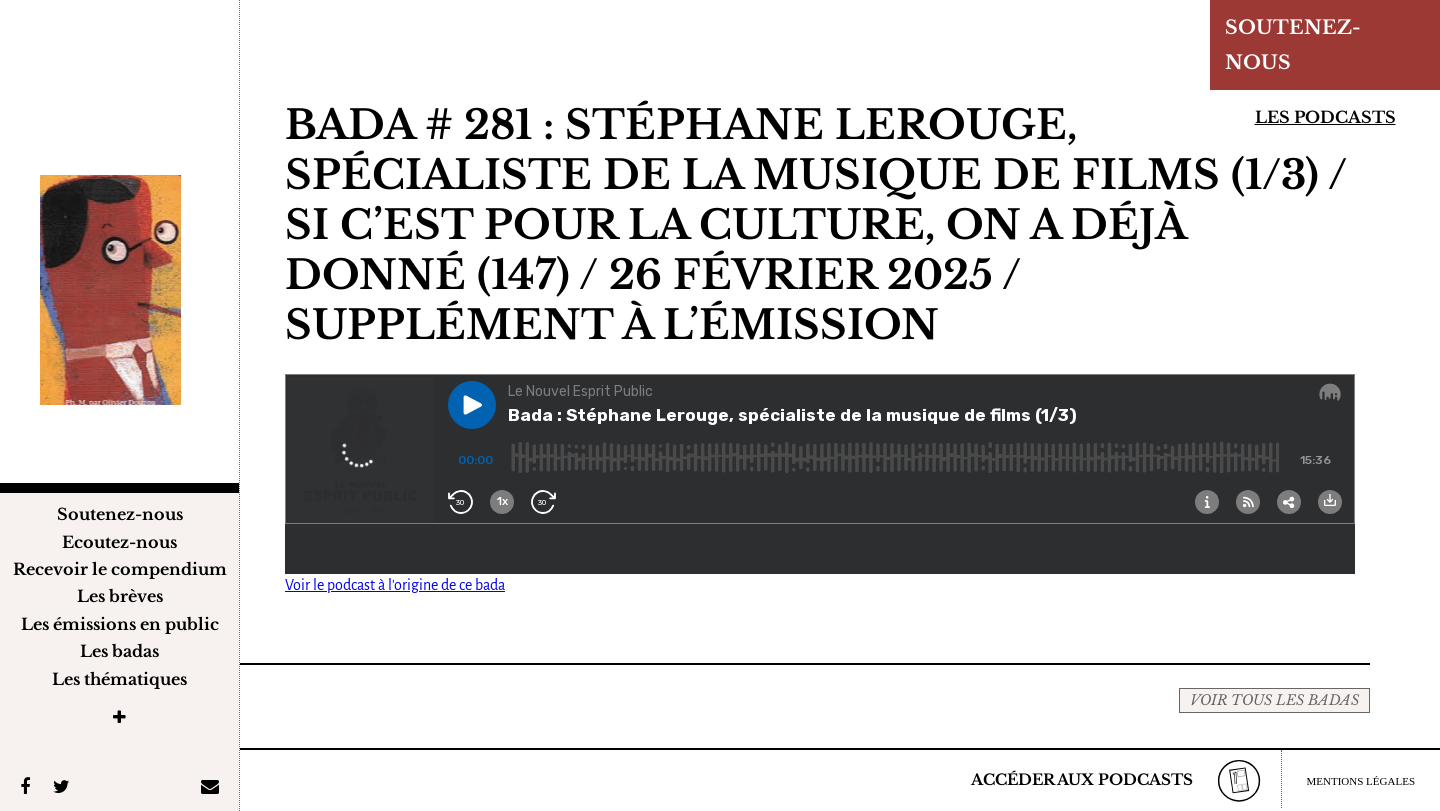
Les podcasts (1325, 117)
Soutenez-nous (120, 514)
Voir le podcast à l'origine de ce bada (395, 585)
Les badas (119, 651)
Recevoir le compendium (120, 569)
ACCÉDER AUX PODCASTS (1082, 779)
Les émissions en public (120, 624)
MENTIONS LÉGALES (1361, 781)
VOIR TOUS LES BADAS (1274, 700)
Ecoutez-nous (119, 542)
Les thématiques (119, 679)
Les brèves (120, 596)
